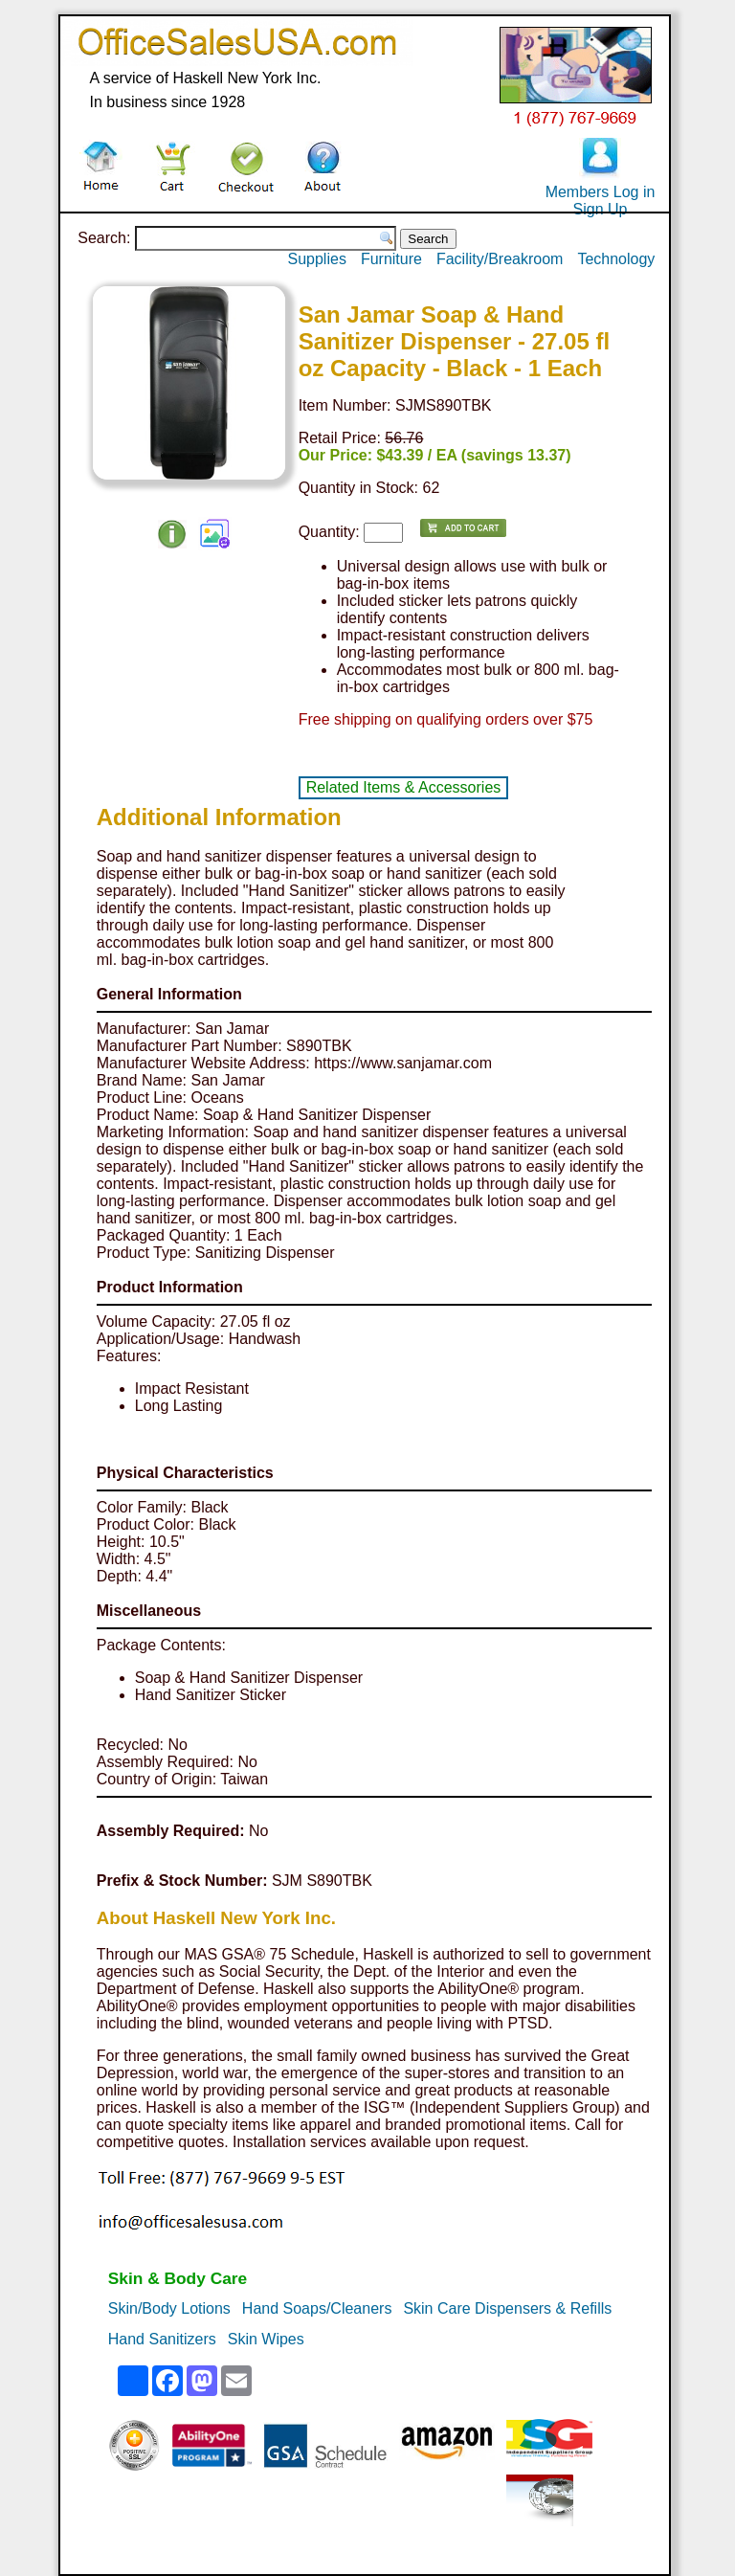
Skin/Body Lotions (169, 2308)
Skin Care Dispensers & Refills (507, 2308)
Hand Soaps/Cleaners (317, 2308)
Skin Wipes (266, 2339)
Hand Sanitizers (162, 2339)
